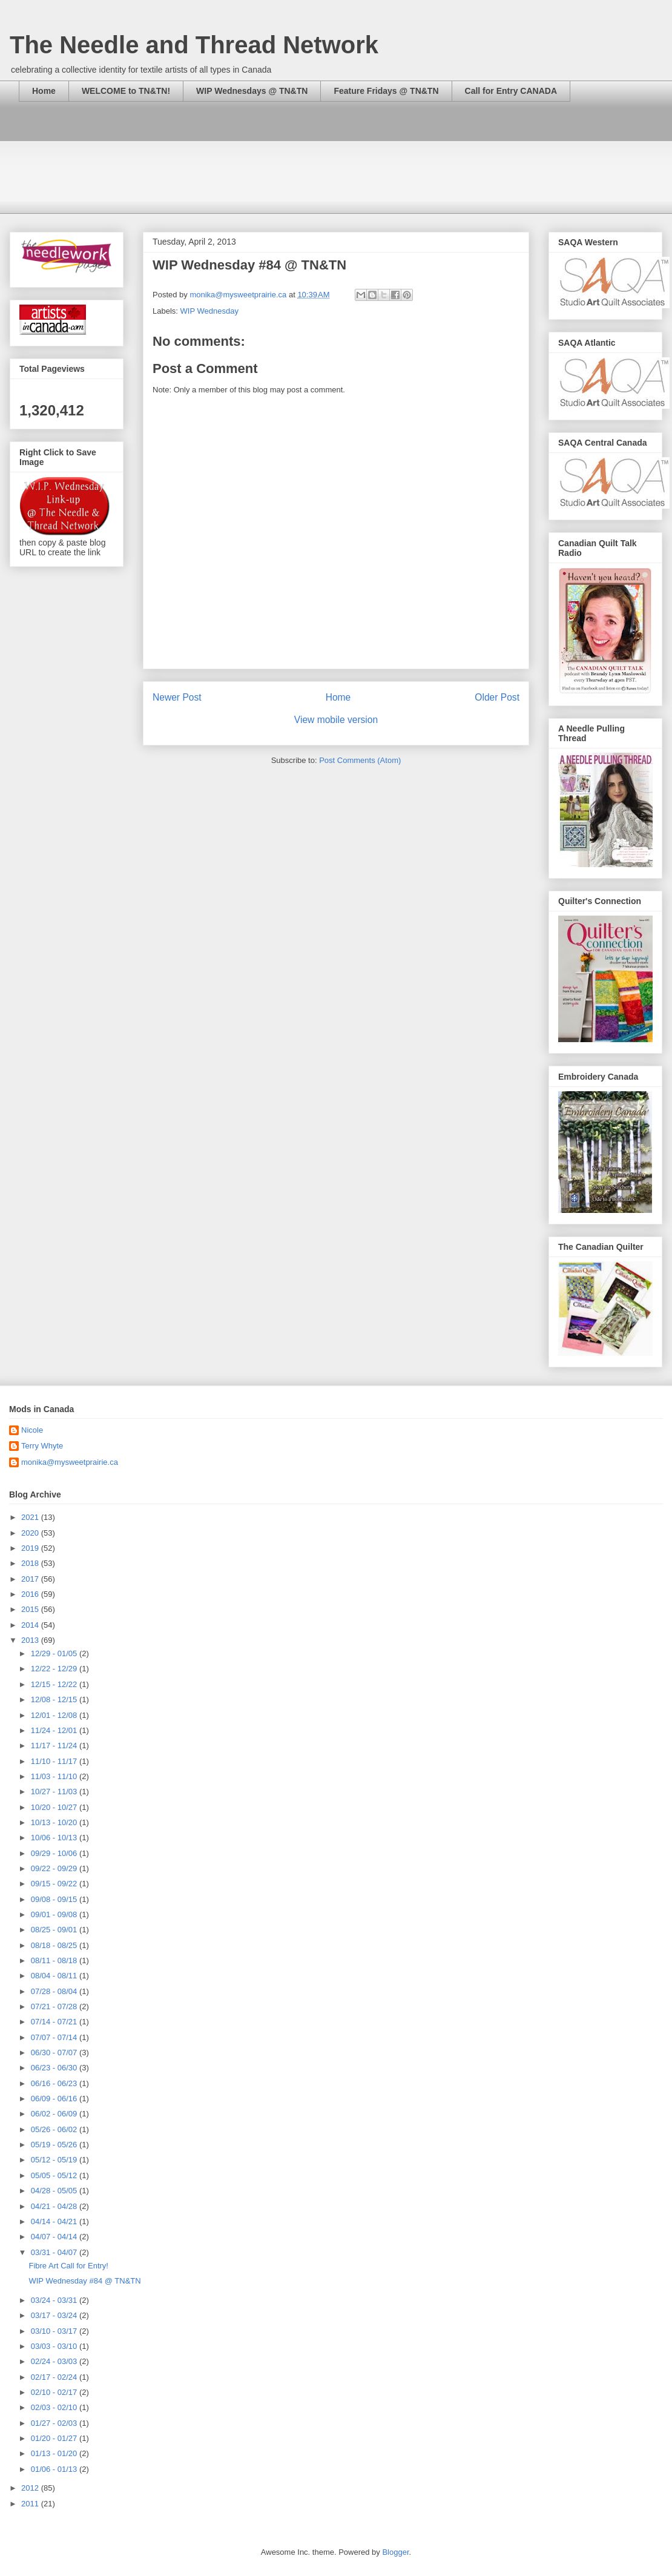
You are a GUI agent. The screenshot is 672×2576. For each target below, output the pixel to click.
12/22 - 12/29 (55, 1668)
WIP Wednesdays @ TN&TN (252, 91)
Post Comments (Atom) (360, 760)
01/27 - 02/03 (55, 2423)
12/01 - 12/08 (55, 1715)
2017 (31, 1579)
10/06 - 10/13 (55, 1837)
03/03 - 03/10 (55, 2346)
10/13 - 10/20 (55, 1822)
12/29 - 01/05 (55, 1653)
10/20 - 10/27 (55, 1807)
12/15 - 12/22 (55, 1684)
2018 (31, 1563)
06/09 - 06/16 (55, 2098)
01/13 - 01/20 (55, 2453)
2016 (31, 1594)
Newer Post (177, 697)
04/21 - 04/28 (55, 2206)
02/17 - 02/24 (55, 2377)
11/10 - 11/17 (55, 1761)
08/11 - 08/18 (55, 1960)
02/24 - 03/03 (55, 2361)
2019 (31, 1548)
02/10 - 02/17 (55, 2392)
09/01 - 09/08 (55, 1914)
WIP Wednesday (209, 310)
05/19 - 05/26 (55, 2144)
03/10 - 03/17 (55, 2331)
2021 (31, 1517)
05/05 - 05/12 (55, 2175)
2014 (31, 1625)
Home (44, 91)
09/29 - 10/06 (55, 1853)
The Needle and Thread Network (194, 44)
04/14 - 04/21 (55, 2221)
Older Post (497, 697)
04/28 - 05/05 (55, 2190)
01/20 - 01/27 (55, 2438)
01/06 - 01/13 (55, 2469)
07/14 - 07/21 (55, 2021)
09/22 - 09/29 (55, 1868)
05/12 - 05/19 (55, 2159)
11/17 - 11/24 (55, 1745)
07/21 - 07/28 (55, 2006)
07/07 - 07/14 (55, 2037)
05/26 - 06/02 (55, 2129)
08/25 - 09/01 (55, 1929)
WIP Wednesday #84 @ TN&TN (84, 2280)
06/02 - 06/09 (55, 2113)
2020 (31, 1532)
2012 (31, 2487)
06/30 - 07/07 (55, 2052)
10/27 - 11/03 (55, 1791)
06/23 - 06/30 (55, 2067)
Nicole (32, 1430)
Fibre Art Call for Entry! (68, 2265)
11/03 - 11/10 (55, 1776)
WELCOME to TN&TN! (126, 91)
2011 (31, 2503)
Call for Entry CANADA (511, 91)
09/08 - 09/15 (55, 1899)
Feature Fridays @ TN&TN (386, 91)
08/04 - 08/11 (55, 1975)
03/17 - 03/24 (55, 2315)
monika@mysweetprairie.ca (69, 1462)
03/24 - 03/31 (55, 2300)
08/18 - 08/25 (55, 1945)
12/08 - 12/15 (55, 1699)
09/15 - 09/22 (55, 1883)
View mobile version (336, 720)
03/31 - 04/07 (55, 2252)
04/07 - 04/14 (55, 2236)
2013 (31, 1640)
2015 (31, 1609)
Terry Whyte (42, 1445)
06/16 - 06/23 (55, 2083)
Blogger (395, 2552)
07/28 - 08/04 (55, 1991)
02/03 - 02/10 (55, 2407)
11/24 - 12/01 (55, 1730)
